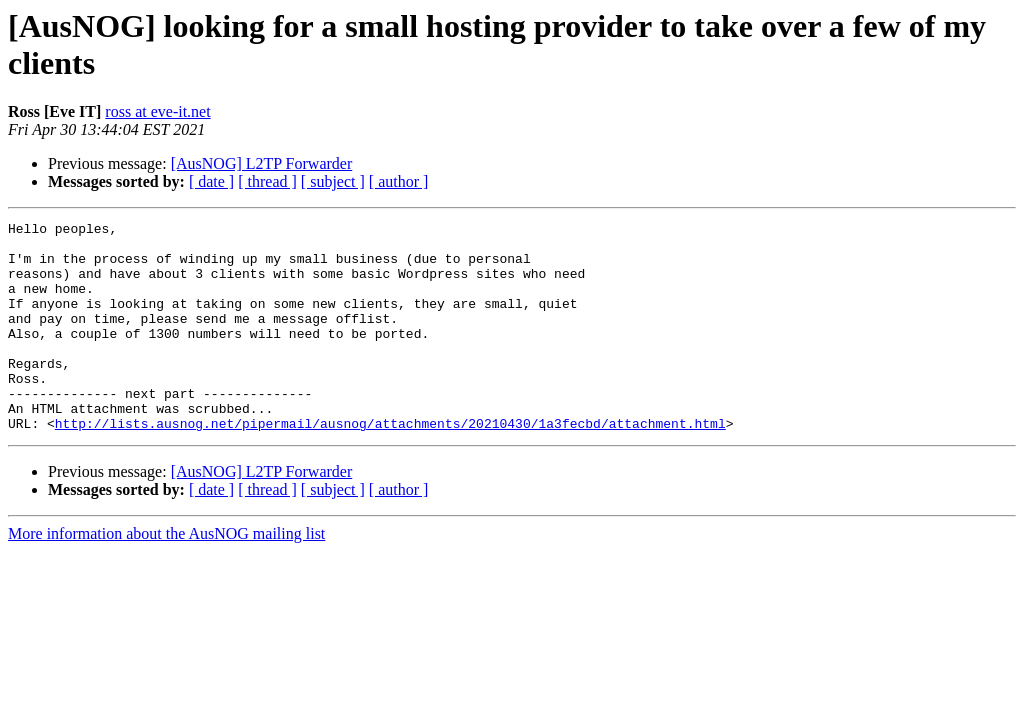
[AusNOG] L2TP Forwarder (262, 163)
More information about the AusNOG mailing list (166, 575)
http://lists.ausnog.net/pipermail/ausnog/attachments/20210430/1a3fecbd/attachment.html (390, 465)
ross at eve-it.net (157, 111)
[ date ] (211, 181)
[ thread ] (267, 181)
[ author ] (399, 181)
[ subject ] (333, 181)
